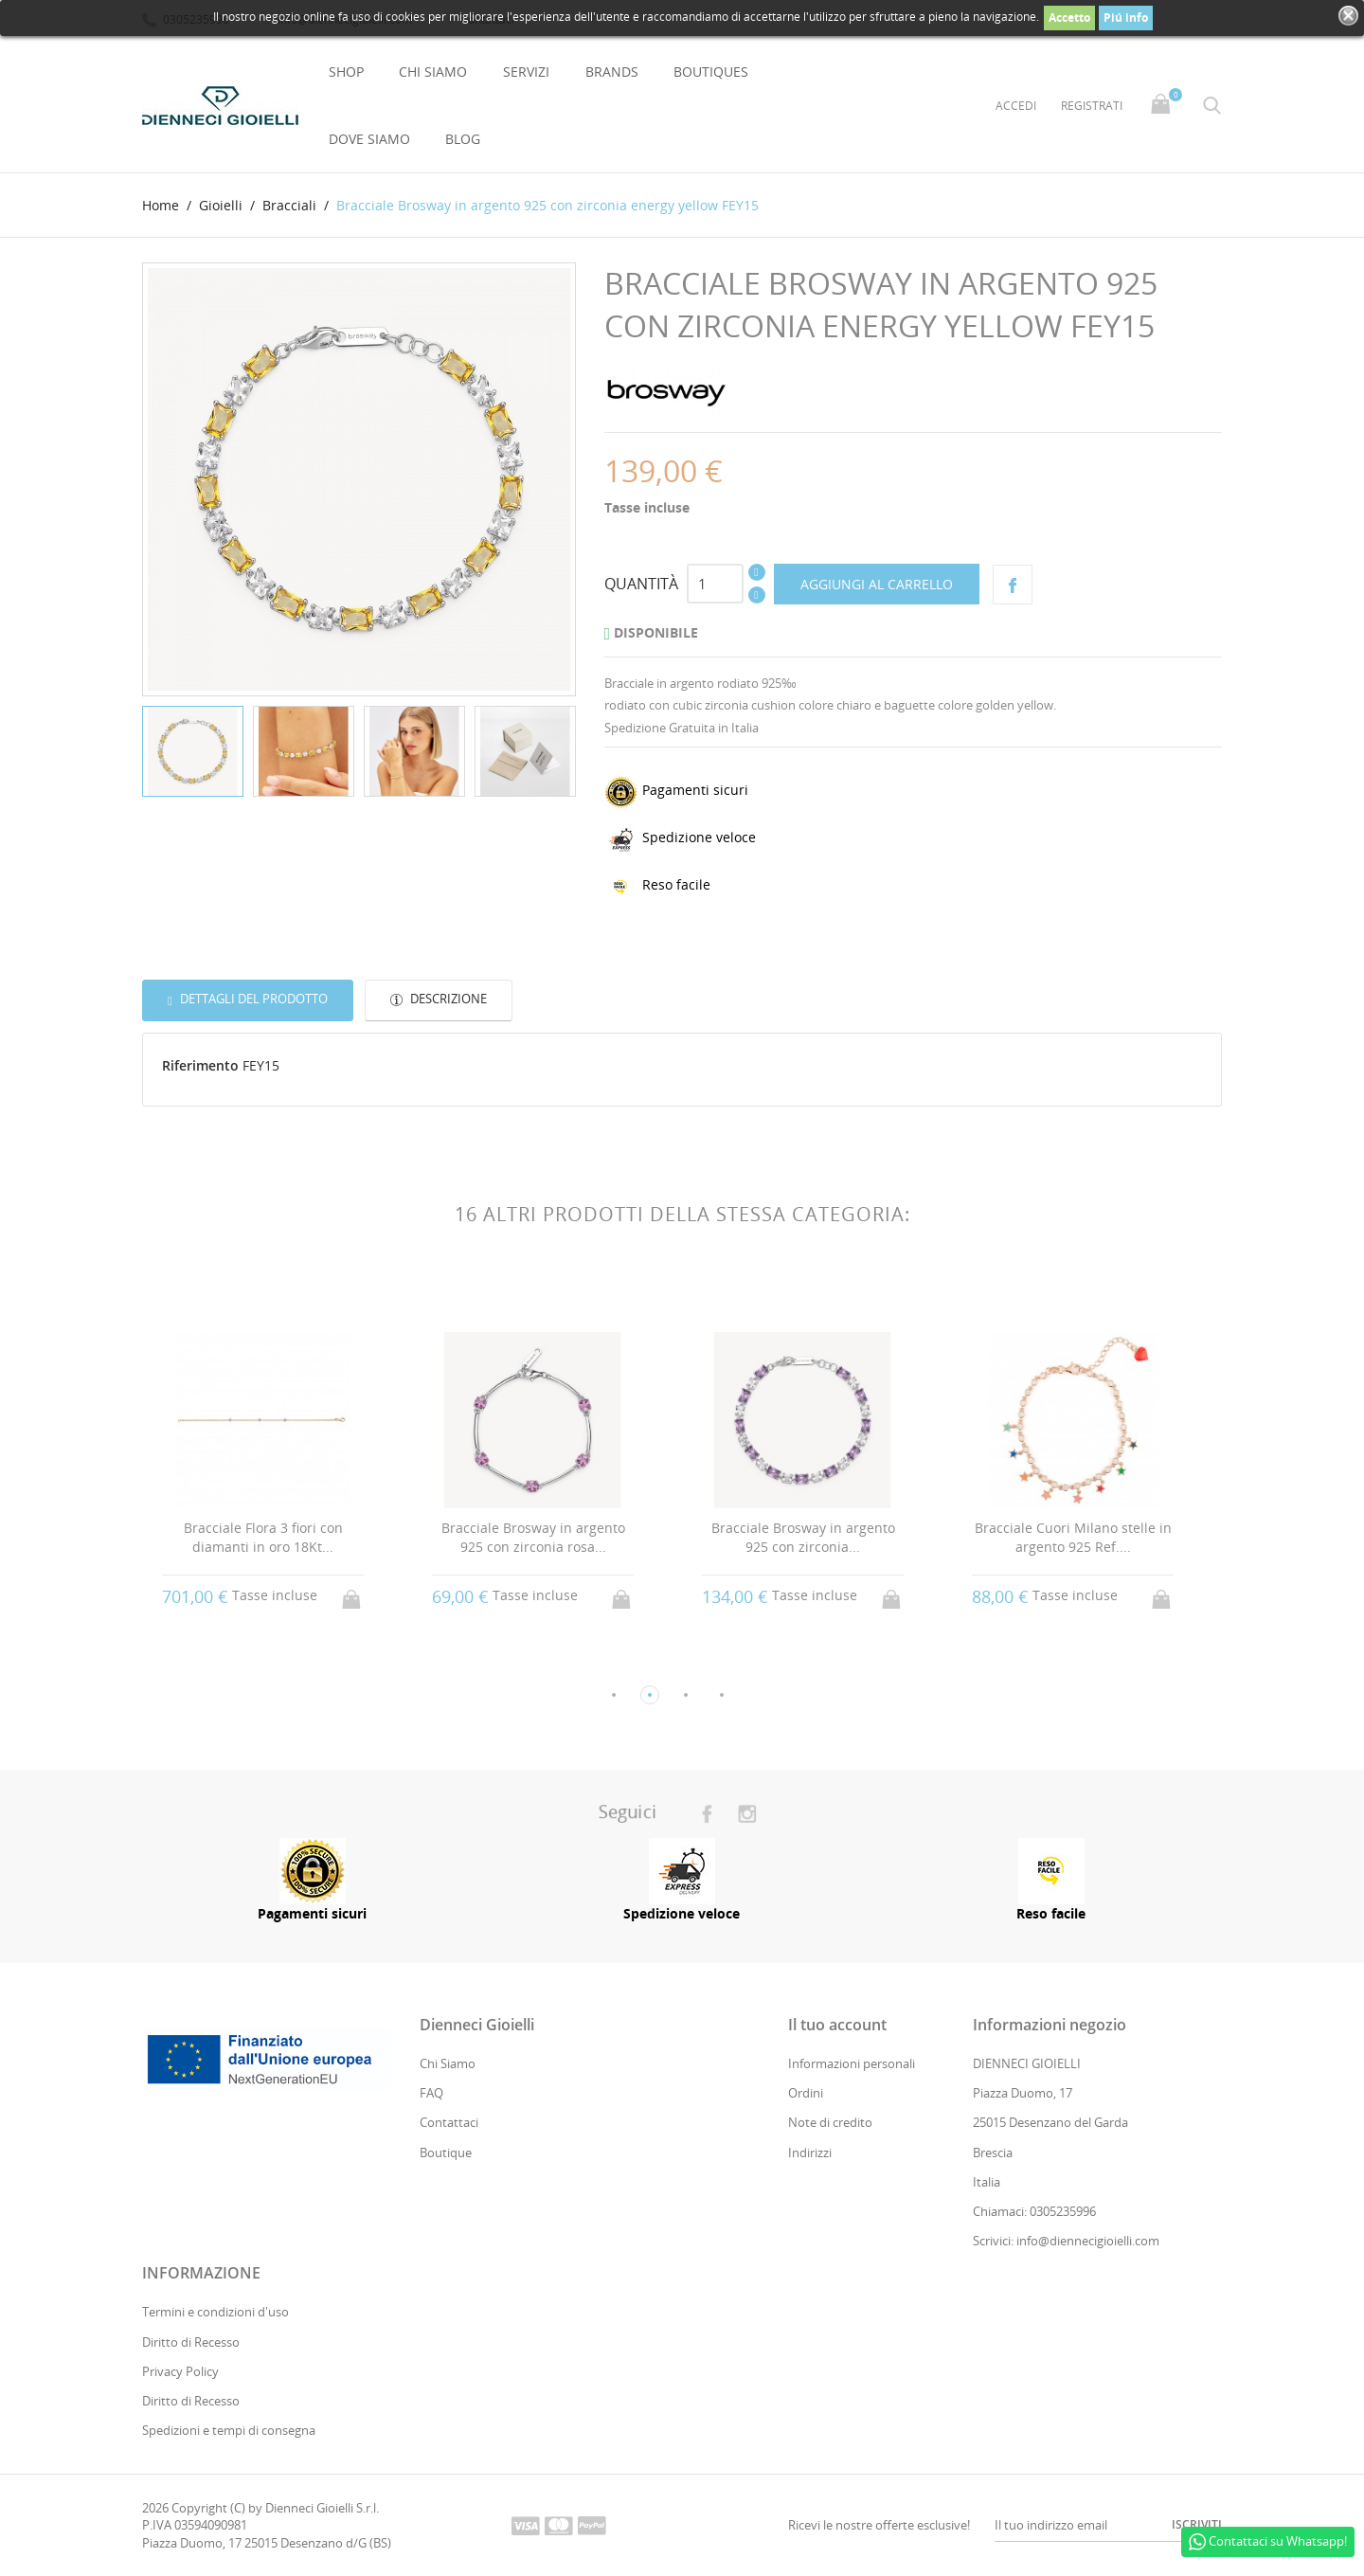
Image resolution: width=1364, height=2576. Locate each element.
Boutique (446, 2152)
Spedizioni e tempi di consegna (228, 2430)
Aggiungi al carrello (876, 584)
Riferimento (200, 1065)
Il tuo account (837, 2024)
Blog (462, 139)
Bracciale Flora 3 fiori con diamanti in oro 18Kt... (263, 1538)
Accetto (1069, 17)
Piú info (1126, 17)
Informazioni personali (851, 2063)
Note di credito (830, 2123)
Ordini (805, 2093)
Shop (346, 72)
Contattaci (449, 2123)
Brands (611, 72)
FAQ (431, 2093)
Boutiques (710, 72)
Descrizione (447, 999)
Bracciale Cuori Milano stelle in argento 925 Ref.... (1073, 1538)
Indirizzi (810, 2152)
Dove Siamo (369, 139)
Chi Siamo (433, 72)
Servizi (526, 72)
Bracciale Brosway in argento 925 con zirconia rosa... (533, 1538)
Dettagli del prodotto (252, 999)
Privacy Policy (180, 2371)
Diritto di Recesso (191, 2342)
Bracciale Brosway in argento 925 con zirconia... (803, 1538)
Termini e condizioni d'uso (215, 2312)
